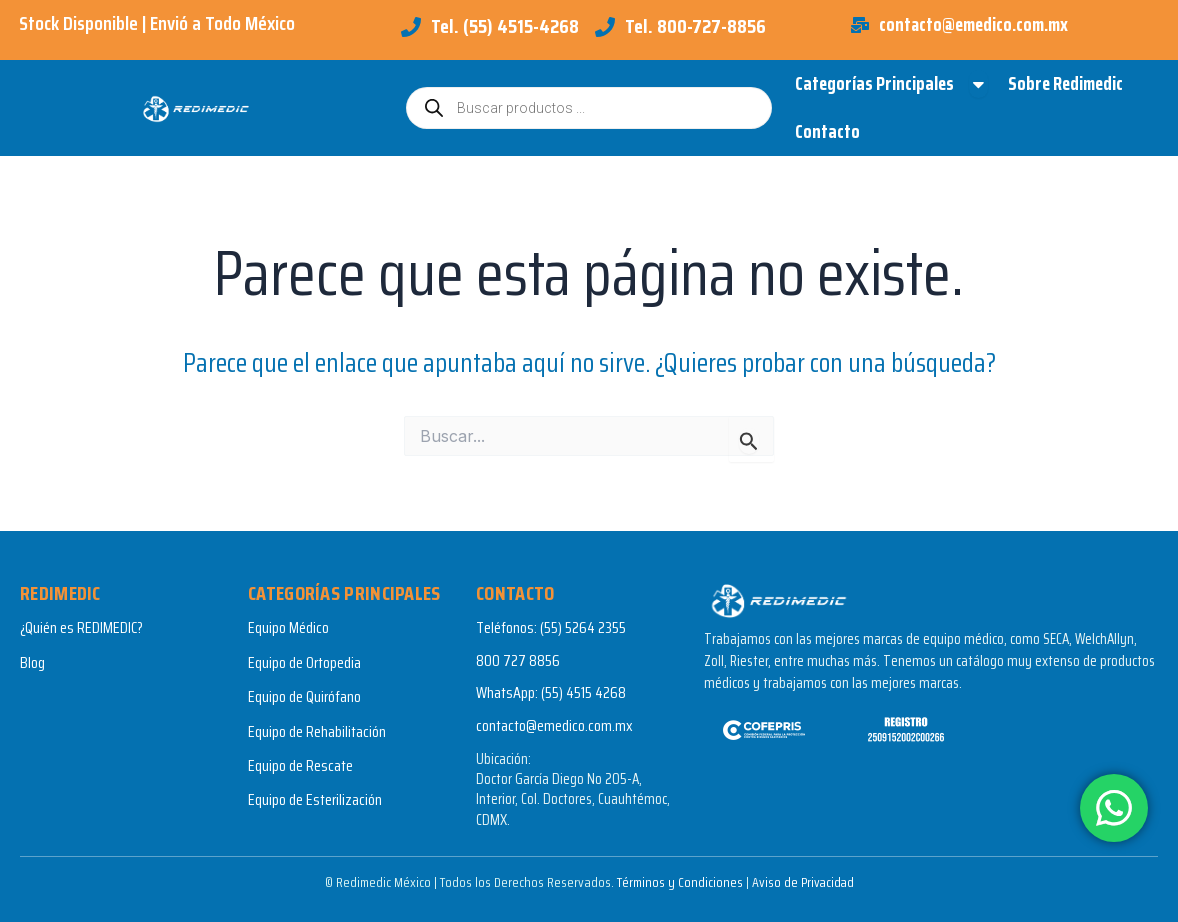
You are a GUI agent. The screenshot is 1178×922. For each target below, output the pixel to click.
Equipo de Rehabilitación (317, 731)
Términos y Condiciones (678, 882)
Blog (32, 662)
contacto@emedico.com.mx (554, 725)
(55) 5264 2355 (583, 628)
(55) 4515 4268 (583, 692)
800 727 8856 (518, 660)
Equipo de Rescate (300, 765)
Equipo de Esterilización (315, 800)
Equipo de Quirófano (304, 696)
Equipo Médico (288, 628)
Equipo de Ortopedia (304, 662)
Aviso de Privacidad (802, 882)
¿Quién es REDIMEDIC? (81, 628)
